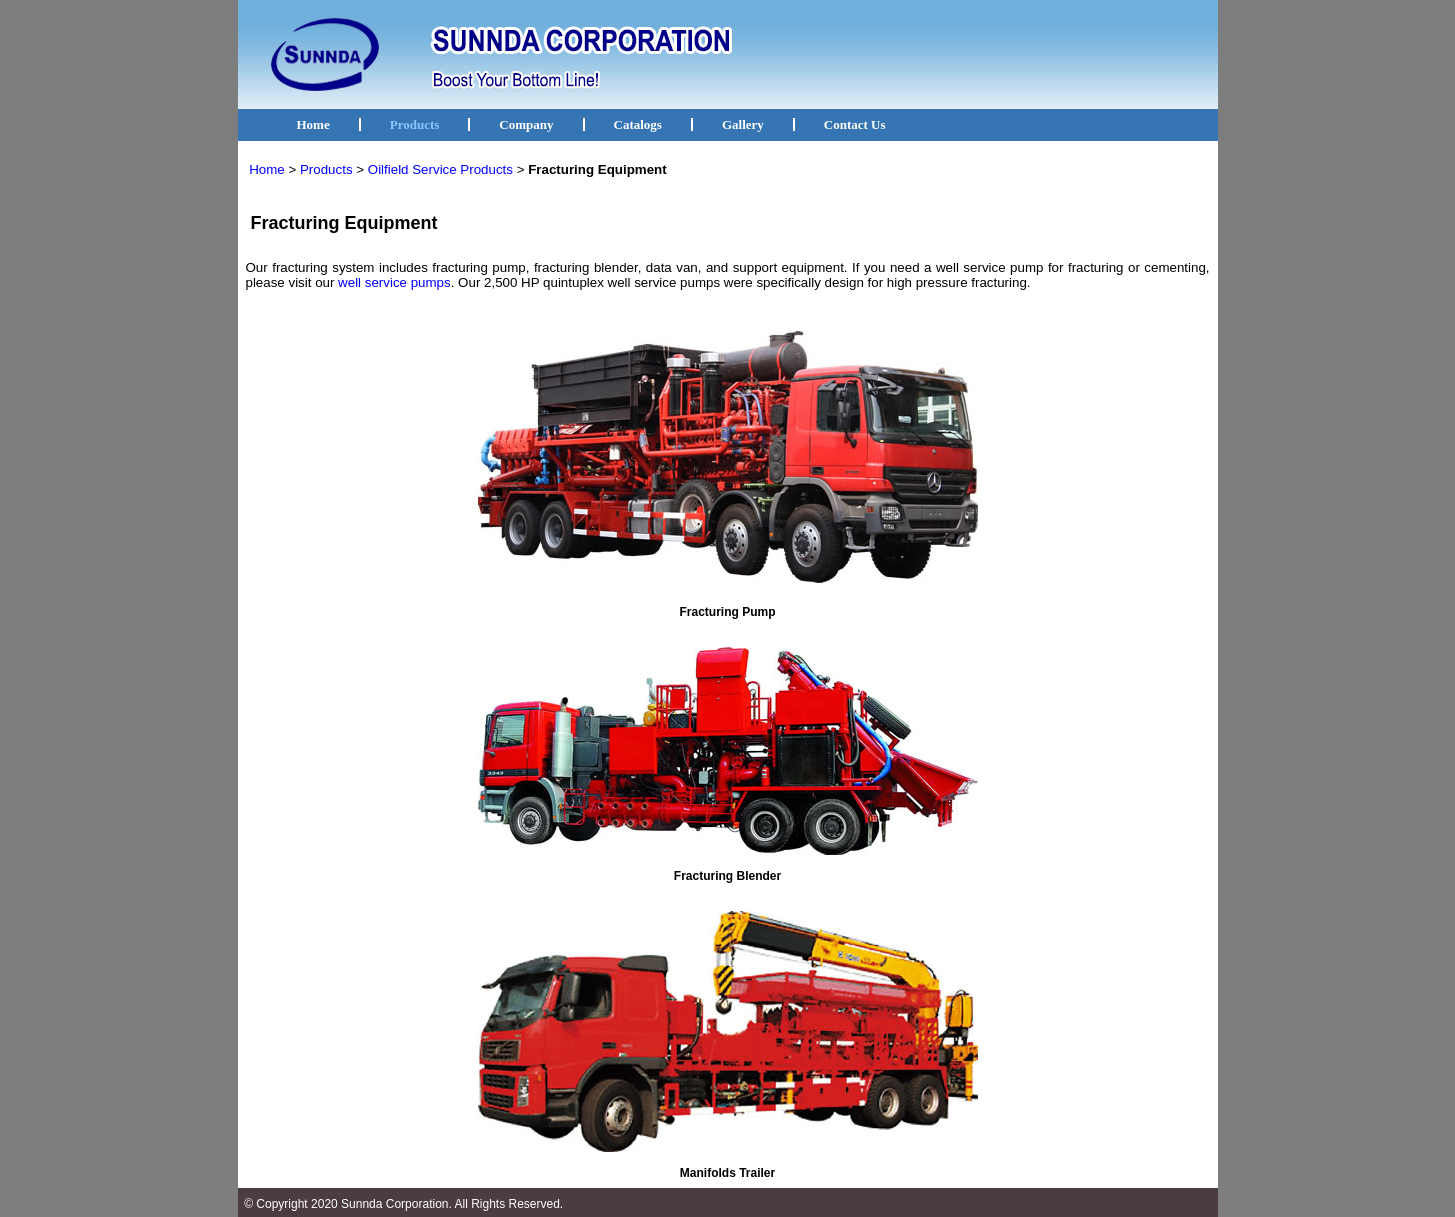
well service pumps (394, 282)
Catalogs (638, 124)
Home (313, 124)
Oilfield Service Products (440, 169)
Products (415, 124)
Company (526, 124)
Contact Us (855, 124)
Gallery (743, 124)
